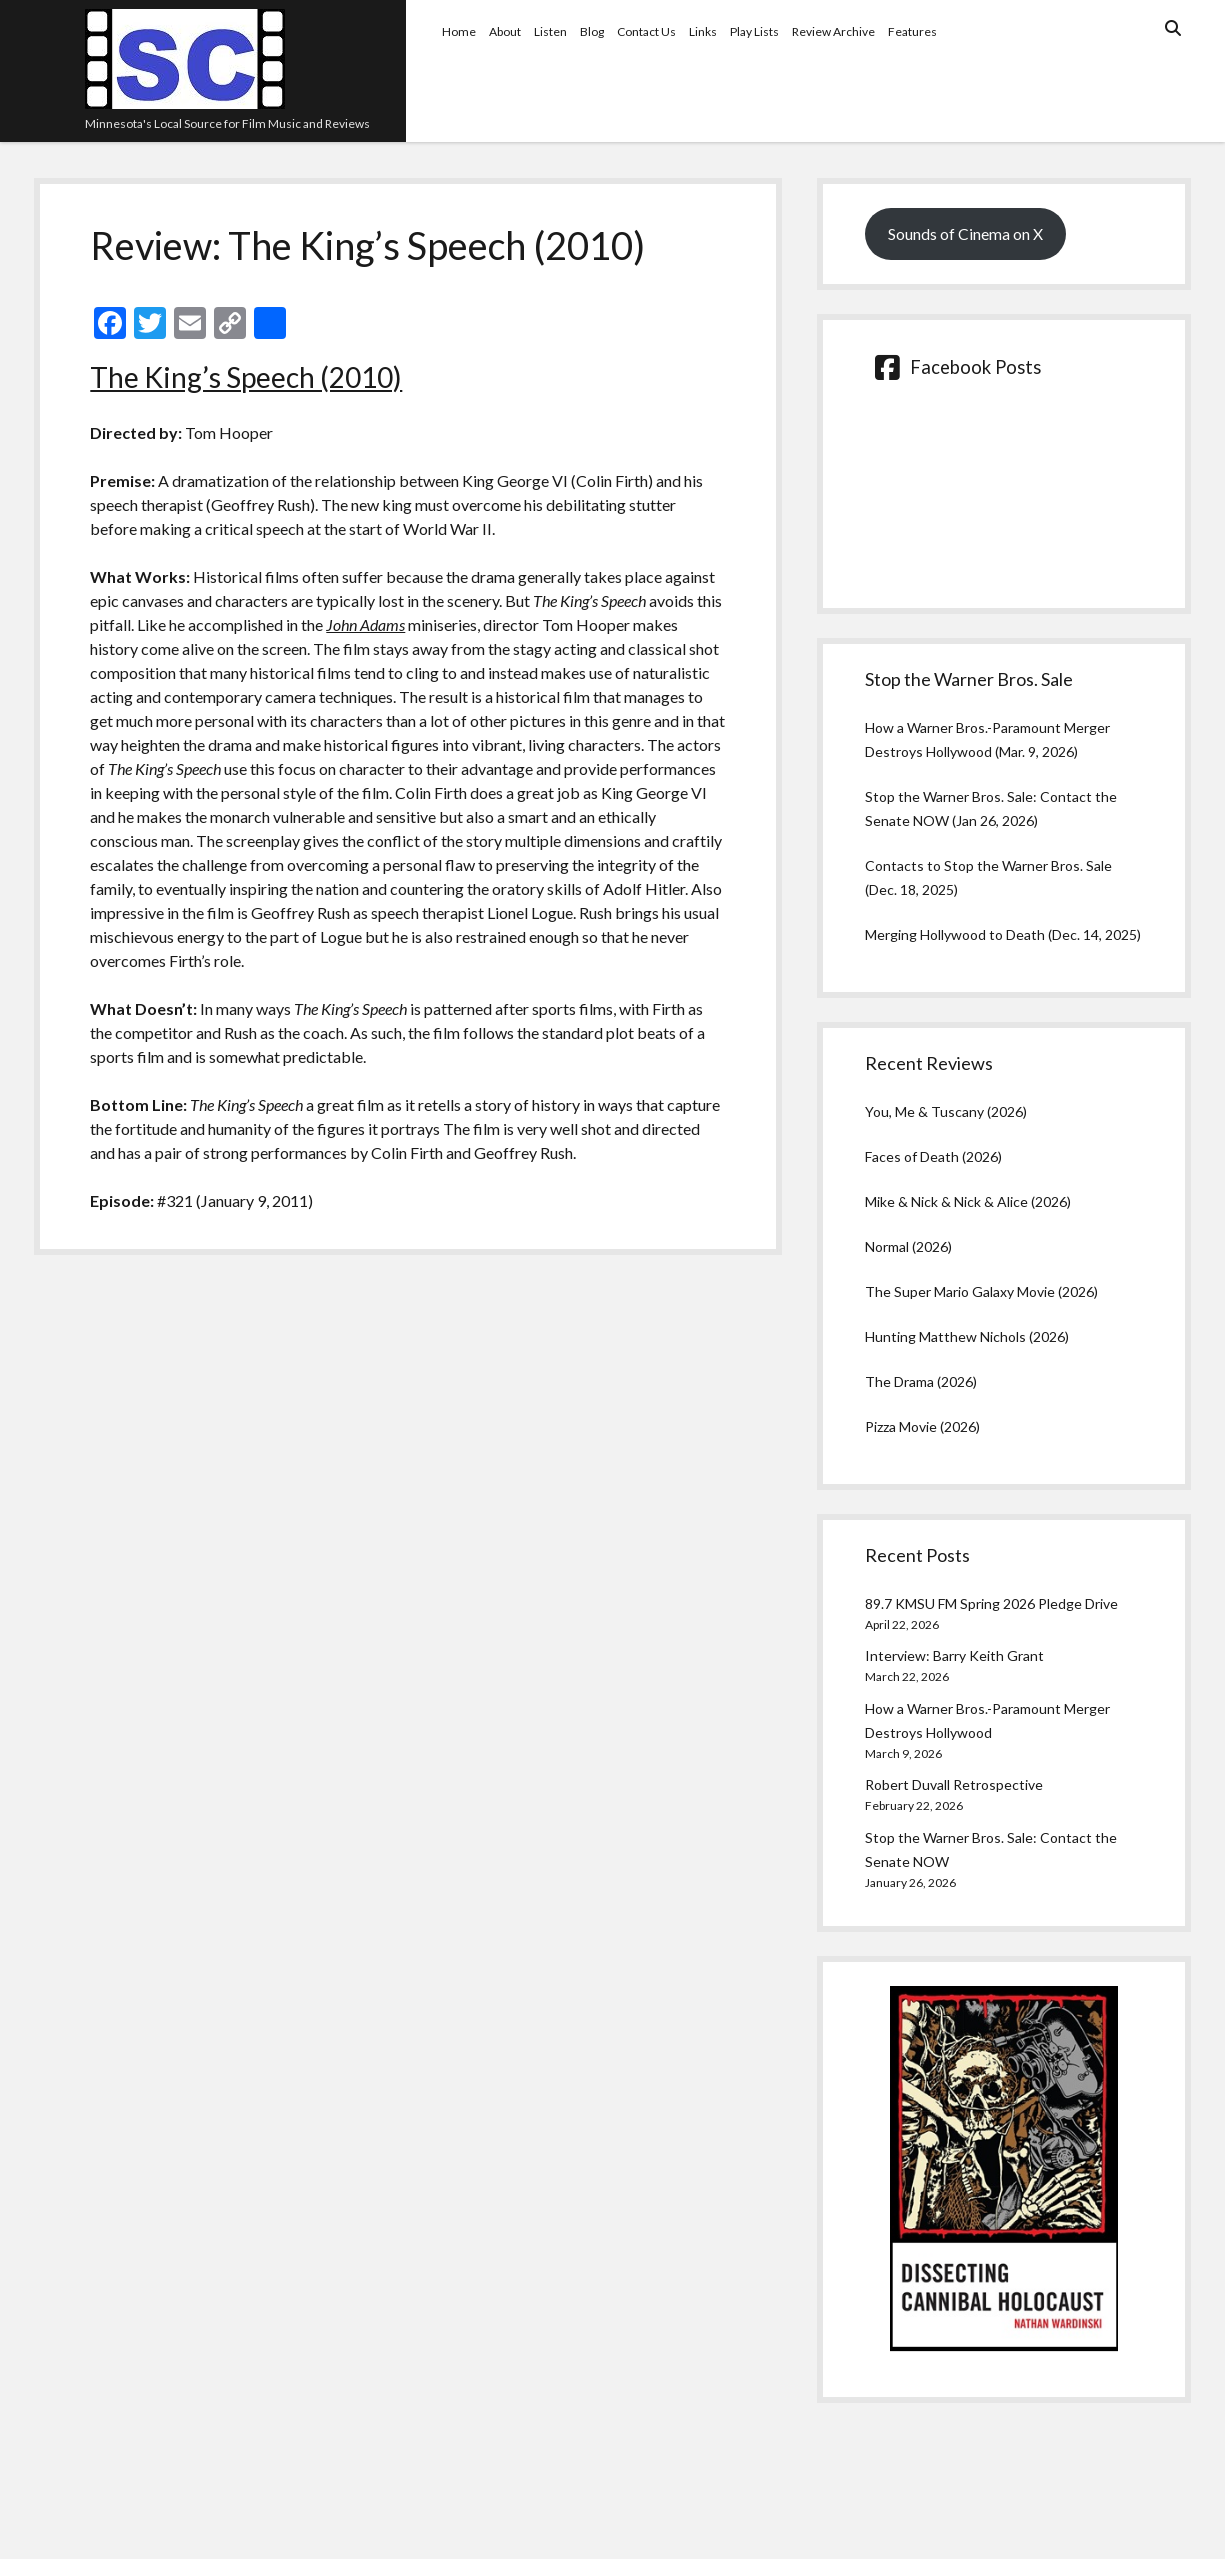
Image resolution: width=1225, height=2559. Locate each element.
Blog (592, 31)
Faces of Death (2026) (933, 1156)
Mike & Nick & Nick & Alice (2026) (968, 1201)
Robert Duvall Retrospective (954, 1784)
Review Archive (833, 31)
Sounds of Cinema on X (965, 233)
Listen (550, 31)
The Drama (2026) (921, 1381)
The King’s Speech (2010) (246, 377)
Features (912, 31)
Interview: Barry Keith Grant (954, 1655)
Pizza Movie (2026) (922, 1426)
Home (459, 31)
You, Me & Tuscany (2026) (946, 1111)
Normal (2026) (908, 1246)
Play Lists (754, 31)
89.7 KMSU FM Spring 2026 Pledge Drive (991, 1603)
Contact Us (646, 31)
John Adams (365, 624)
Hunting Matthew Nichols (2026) (967, 1336)
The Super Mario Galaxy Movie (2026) (981, 1291)
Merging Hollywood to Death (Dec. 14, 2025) (1003, 934)
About (505, 31)
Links (703, 31)
